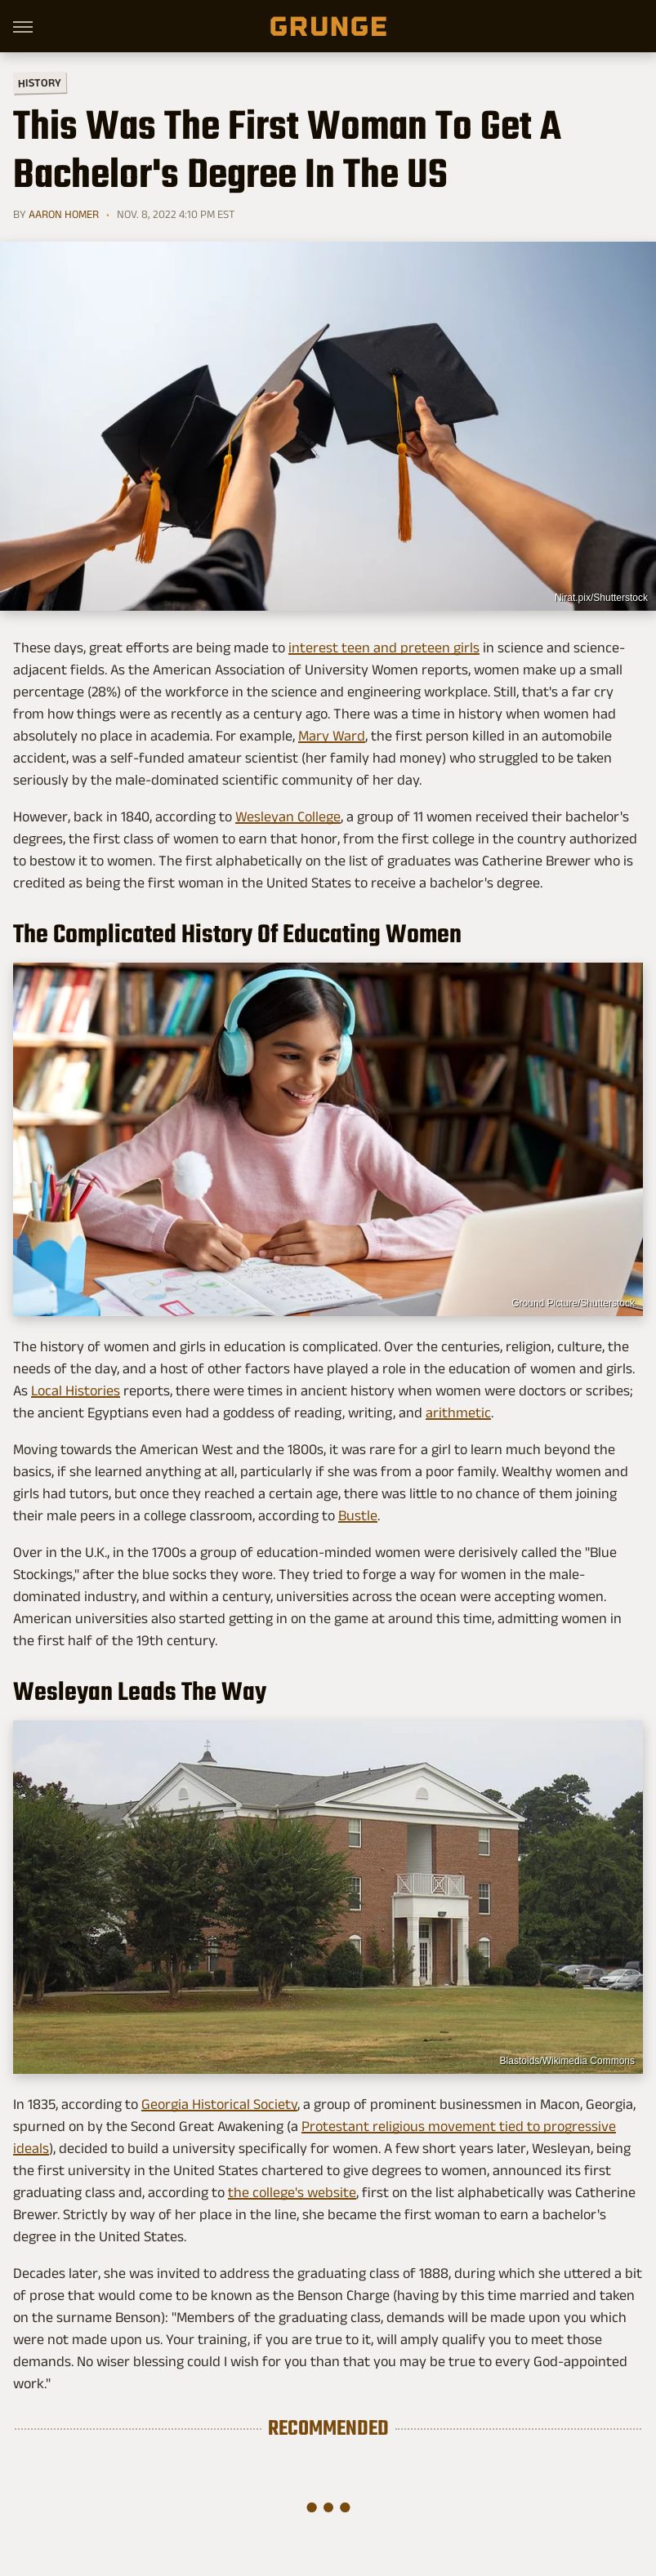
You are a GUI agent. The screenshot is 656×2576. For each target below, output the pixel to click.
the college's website (292, 2192)
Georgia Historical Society (219, 2104)
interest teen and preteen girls (384, 647)
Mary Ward (331, 735)
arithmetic (458, 1412)
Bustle (357, 1515)
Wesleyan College (288, 816)
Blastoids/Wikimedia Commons (567, 2061)
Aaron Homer (64, 213)
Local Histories (75, 1390)
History (39, 82)
